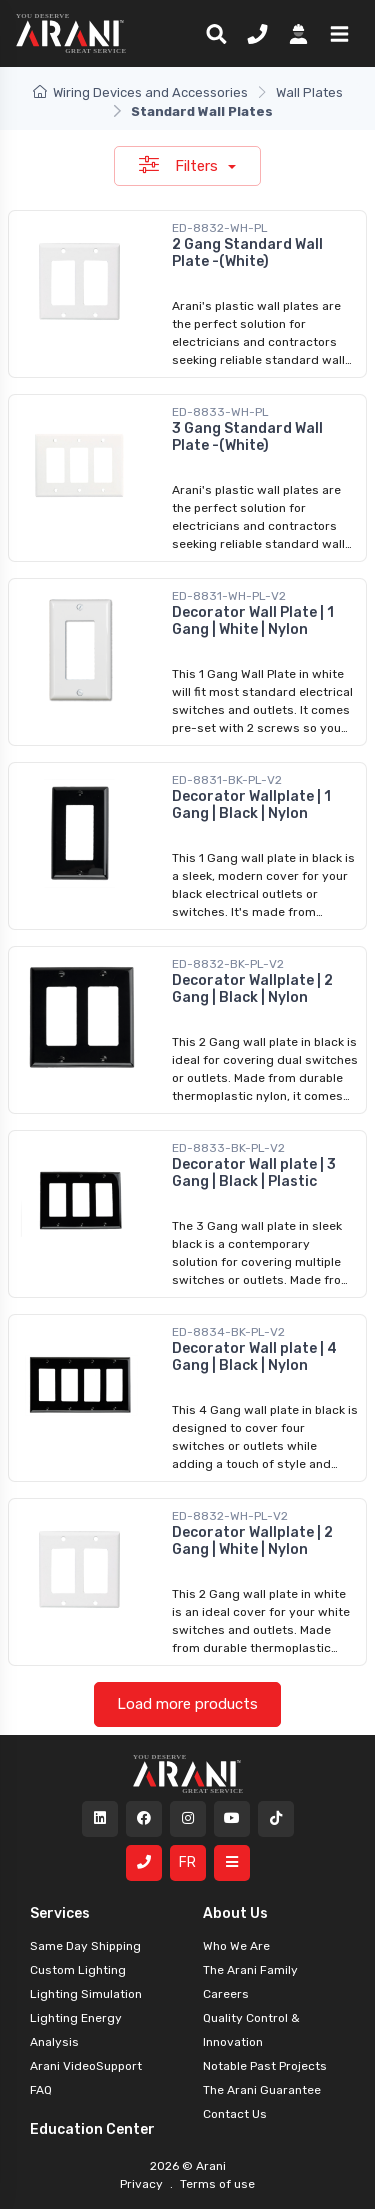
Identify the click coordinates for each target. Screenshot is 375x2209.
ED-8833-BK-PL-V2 (228, 1148)
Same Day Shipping (85, 1946)
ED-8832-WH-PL (220, 228)
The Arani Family (250, 1970)
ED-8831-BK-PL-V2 (227, 780)
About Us (235, 1913)
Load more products (187, 1704)
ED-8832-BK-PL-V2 (228, 964)
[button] (335, 33)
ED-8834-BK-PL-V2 (228, 1332)
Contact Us (235, 2114)
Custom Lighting (78, 1970)
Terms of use (216, 2184)
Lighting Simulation (86, 1994)
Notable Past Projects (265, 2066)
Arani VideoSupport (86, 2066)
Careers (226, 1994)
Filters (180, 165)
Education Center (92, 2129)
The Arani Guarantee (262, 2090)
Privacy (143, 2184)
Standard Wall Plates (202, 111)
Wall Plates (309, 92)
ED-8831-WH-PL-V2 (229, 596)
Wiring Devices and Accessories (140, 92)
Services (60, 1913)
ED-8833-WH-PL (220, 412)
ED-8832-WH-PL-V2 (230, 1516)
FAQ (41, 2090)
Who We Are (236, 1946)
